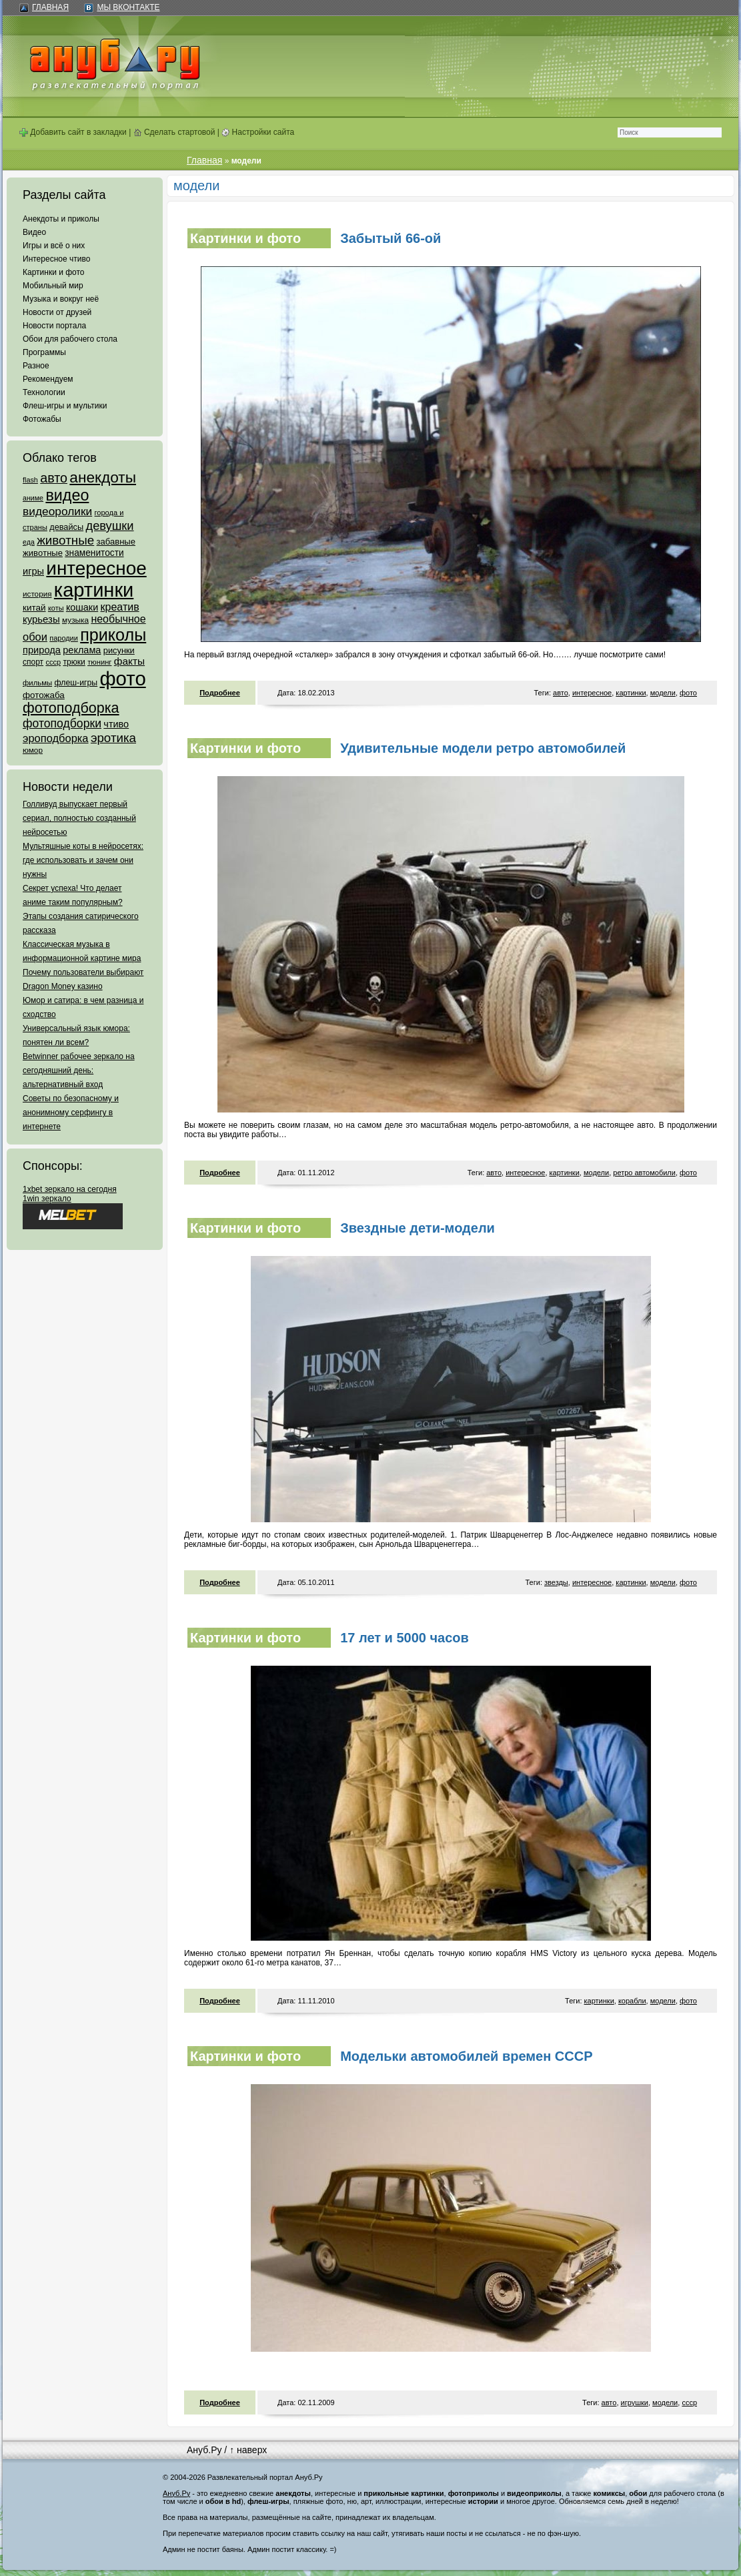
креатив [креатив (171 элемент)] (120, 607)
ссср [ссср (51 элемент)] (53, 662)
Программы (44, 352)
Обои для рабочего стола (70, 339)
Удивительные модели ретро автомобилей (483, 748)
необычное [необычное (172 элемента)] (118, 619)
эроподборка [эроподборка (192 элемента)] (56, 738)
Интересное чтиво (56, 259)
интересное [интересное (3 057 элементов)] (96, 568)
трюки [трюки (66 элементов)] (74, 662)
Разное (36, 365)
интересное (592, 693)
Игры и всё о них (54, 245)
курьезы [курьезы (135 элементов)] (41, 619)
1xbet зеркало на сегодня (70, 1189)
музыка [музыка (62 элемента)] (75, 620)
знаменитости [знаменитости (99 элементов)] (94, 553)
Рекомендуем (48, 379)
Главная (50, 7)
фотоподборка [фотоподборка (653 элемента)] (71, 708)
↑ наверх (248, 2450)
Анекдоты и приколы (61, 219)
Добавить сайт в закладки (73, 132)
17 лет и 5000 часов (404, 1637)
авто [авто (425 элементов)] (53, 477)
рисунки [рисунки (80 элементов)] (119, 650)
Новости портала (54, 325)
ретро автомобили (644, 1173)
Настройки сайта (257, 132)
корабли (632, 2001)
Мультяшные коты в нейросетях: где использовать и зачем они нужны (83, 860)
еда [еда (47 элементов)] (29, 542)
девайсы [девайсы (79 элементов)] (66, 527)
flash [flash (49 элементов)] (30, 480)
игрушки (634, 2402)
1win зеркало (47, 1198)
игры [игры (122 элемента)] (33, 571)
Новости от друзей (57, 312)
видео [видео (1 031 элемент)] (67, 495)
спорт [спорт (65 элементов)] (33, 662)
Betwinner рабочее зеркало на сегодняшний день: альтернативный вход (79, 1070)
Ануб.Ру (204, 2450)
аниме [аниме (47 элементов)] (33, 498)
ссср (689, 2402)
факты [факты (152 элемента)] (129, 661)
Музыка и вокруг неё (61, 299)
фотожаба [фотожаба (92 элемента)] (44, 695)
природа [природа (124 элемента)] (42, 650)
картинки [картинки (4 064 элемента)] (93, 590)
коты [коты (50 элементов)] (56, 608)
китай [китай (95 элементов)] (34, 608)
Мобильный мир (53, 285)
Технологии (44, 392)
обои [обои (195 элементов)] (35, 637)
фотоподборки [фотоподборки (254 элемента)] (62, 723)
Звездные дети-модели (417, 1228)
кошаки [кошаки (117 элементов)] (82, 607)
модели (663, 693)
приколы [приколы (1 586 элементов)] (113, 634)
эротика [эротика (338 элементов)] (113, 738)
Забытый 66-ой (390, 238)
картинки (631, 693)
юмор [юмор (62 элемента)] (33, 750)
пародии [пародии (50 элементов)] (63, 638)
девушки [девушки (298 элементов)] (109, 526)
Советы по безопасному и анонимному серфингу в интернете (71, 1112)
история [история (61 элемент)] (37, 593)
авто (560, 693)
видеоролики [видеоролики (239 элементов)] (57, 511)
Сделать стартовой (174, 132)
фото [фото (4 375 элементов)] (122, 678)
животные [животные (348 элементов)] (65, 540)
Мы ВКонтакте (128, 7)
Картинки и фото (54, 272)
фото (688, 693)
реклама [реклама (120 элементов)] (82, 650)
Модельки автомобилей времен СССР (466, 2056)
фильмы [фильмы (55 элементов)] (37, 683)
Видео (34, 232)
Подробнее (219, 693)
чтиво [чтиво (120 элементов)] (116, 724)
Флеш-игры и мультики (65, 405)
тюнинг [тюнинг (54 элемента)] (99, 662)
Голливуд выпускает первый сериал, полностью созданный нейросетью (79, 818)
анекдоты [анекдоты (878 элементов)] (102, 477)
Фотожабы (42, 419)
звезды (556, 1582)
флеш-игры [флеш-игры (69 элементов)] (75, 682)
